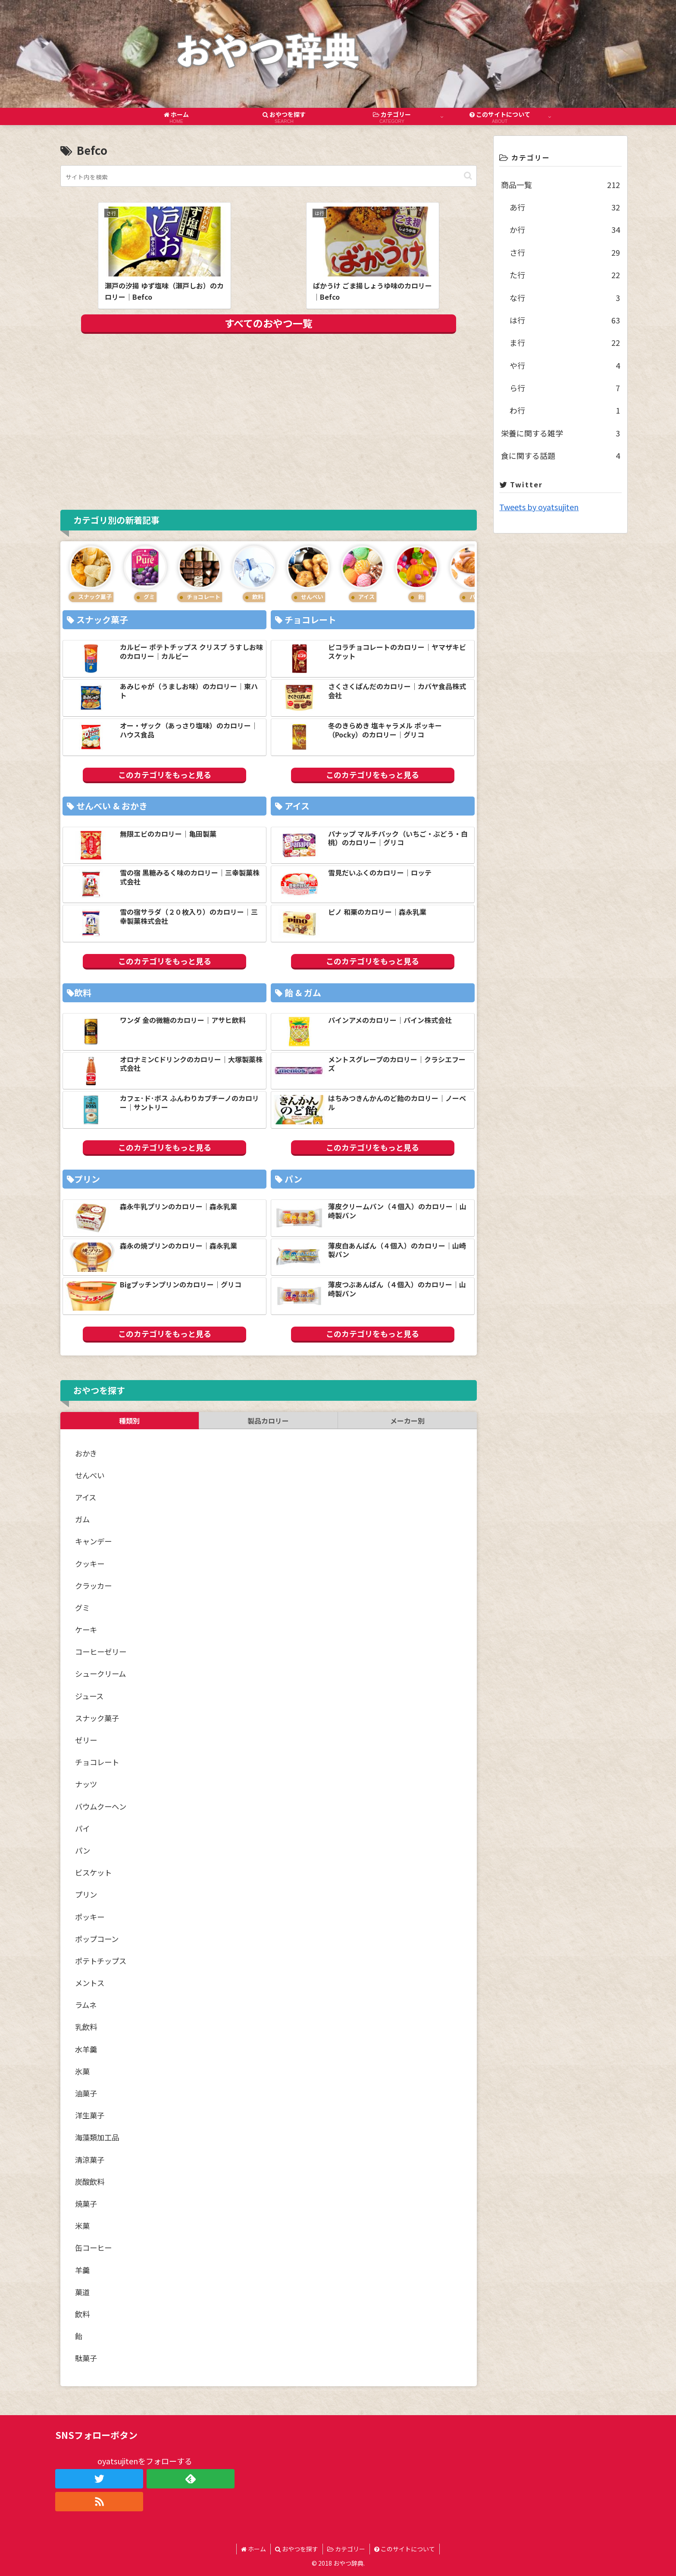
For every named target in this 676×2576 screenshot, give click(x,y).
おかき (86, 1453)
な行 (565, 297)
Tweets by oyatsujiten (539, 506)
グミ (82, 1607)
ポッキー (89, 1916)
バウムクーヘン (100, 1806)
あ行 (565, 207)
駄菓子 (86, 2358)
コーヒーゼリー (100, 1651)
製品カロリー (268, 1420)
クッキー (89, 1563)
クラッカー (93, 1585)
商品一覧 (560, 184)
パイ (82, 1828)
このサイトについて (404, 2549)
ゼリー (86, 1740)
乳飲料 (86, 2026)
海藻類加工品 (97, 2137)
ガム (82, 1519)
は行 (565, 320)
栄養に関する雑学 (560, 433)
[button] (468, 176)
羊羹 (82, 2270)
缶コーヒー (93, 2247)
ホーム (253, 2549)
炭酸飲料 (89, 2181)
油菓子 (86, 2093)
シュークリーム (100, 1673)
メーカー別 (407, 1420)
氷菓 (82, 2071)
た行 (565, 275)
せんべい (89, 1475)
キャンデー (93, 1541)
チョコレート (97, 1762)
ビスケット (93, 1872)
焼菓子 (86, 2203)
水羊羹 (86, 2049)
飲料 (82, 2314)
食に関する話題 (560, 455)
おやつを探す (296, 2549)
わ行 (565, 410)
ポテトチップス (100, 1960)
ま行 (565, 342)
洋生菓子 (89, 2115)
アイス (85, 1497)
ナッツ (86, 1784)
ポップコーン (97, 1938)
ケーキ (86, 1629)
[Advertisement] (268, 420)
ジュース (89, 1696)
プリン (86, 1894)
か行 (565, 229)
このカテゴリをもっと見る (164, 774)
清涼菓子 (89, 2159)
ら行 (565, 388)
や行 (565, 365)
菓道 (82, 2292)
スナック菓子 (97, 1718)
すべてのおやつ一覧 (269, 323)
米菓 (82, 2225)
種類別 (129, 1420)
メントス (89, 1982)
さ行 (565, 252)
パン (82, 1850)
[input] (268, 176)
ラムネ (86, 2004)
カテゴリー (346, 2549)
